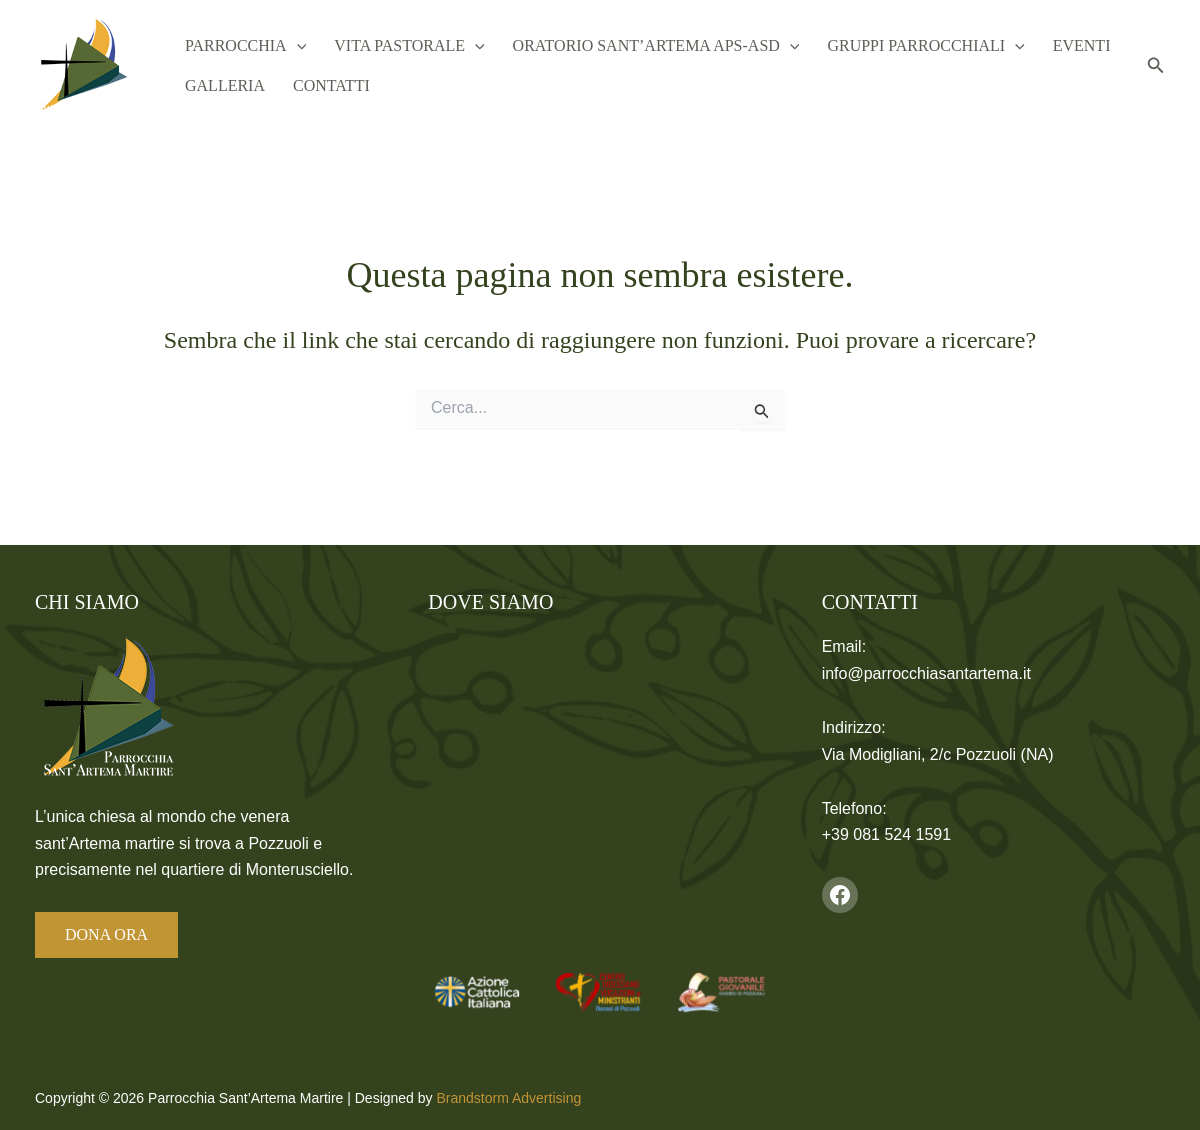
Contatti (325, 86)
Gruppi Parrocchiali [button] (911, 45)
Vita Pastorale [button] (403, 45)
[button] (295, 45)
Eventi (1064, 44)
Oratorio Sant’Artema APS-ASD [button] (646, 45)
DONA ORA (106, 934)
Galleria (223, 86)
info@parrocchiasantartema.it (926, 673)
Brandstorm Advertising (508, 1098)
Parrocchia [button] (243, 45)
